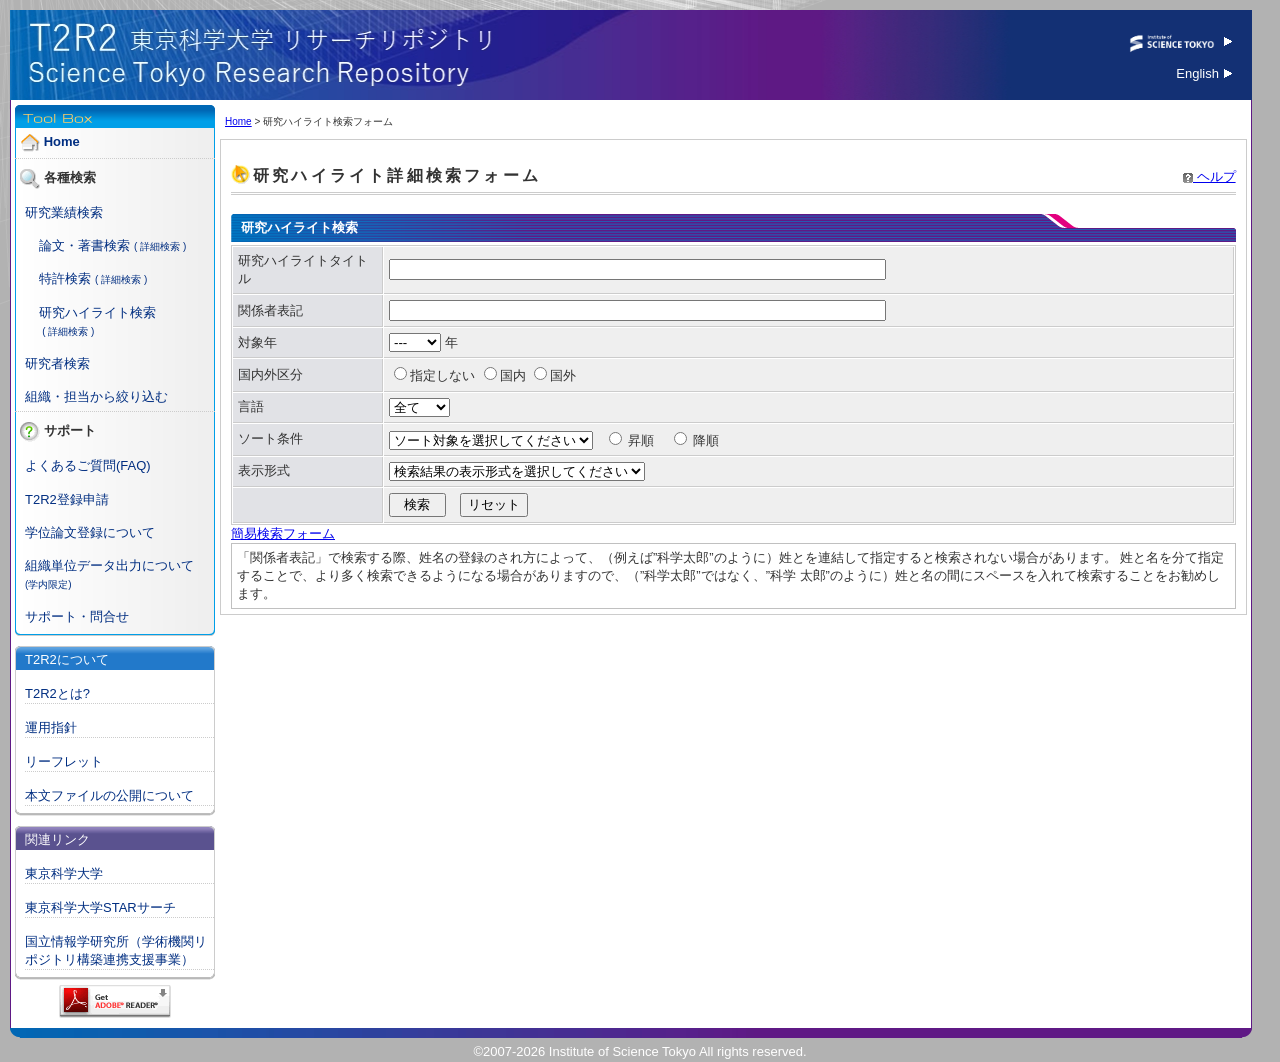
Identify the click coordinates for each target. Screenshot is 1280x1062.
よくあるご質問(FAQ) (88, 465)
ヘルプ (1209, 176)
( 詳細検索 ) (160, 246)
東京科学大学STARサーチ (100, 907)
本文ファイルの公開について (109, 795)
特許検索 (65, 278)
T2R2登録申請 (67, 499)
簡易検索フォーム (283, 533)
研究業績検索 (64, 212)
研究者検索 (57, 363)
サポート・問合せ (77, 616)
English (1203, 73)
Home (62, 141)
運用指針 (51, 727)
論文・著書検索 (84, 245)
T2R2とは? (57, 693)
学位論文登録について (90, 532)
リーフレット (64, 761)
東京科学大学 (64, 873)
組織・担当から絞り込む (96, 396)
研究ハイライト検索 (97, 312)
